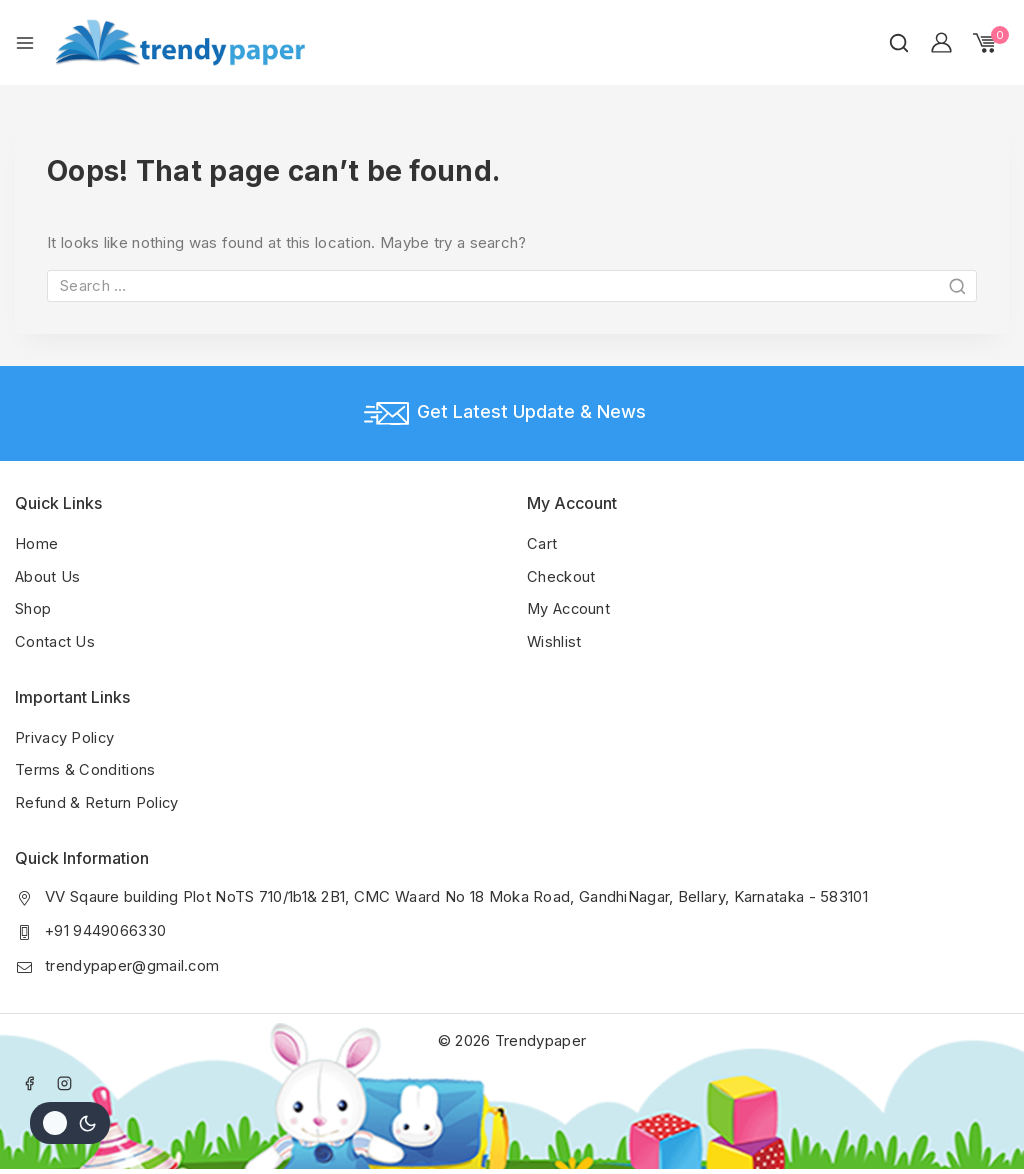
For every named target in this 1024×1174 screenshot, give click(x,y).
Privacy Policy (65, 735)
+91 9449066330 (106, 927)
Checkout (561, 575)
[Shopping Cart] (991, 43)
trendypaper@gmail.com (132, 961)
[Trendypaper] (180, 42)
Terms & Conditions (85, 767)
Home (36, 543)
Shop (33, 607)
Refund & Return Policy (98, 799)
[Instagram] (65, 1079)
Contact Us (55, 639)
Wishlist (554, 639)
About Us (48, 575)
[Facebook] (30, 1079)
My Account (570, 607)
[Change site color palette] (70, 1123)
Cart (542, 543)
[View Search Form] (899, 43)
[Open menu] (25, 43)
